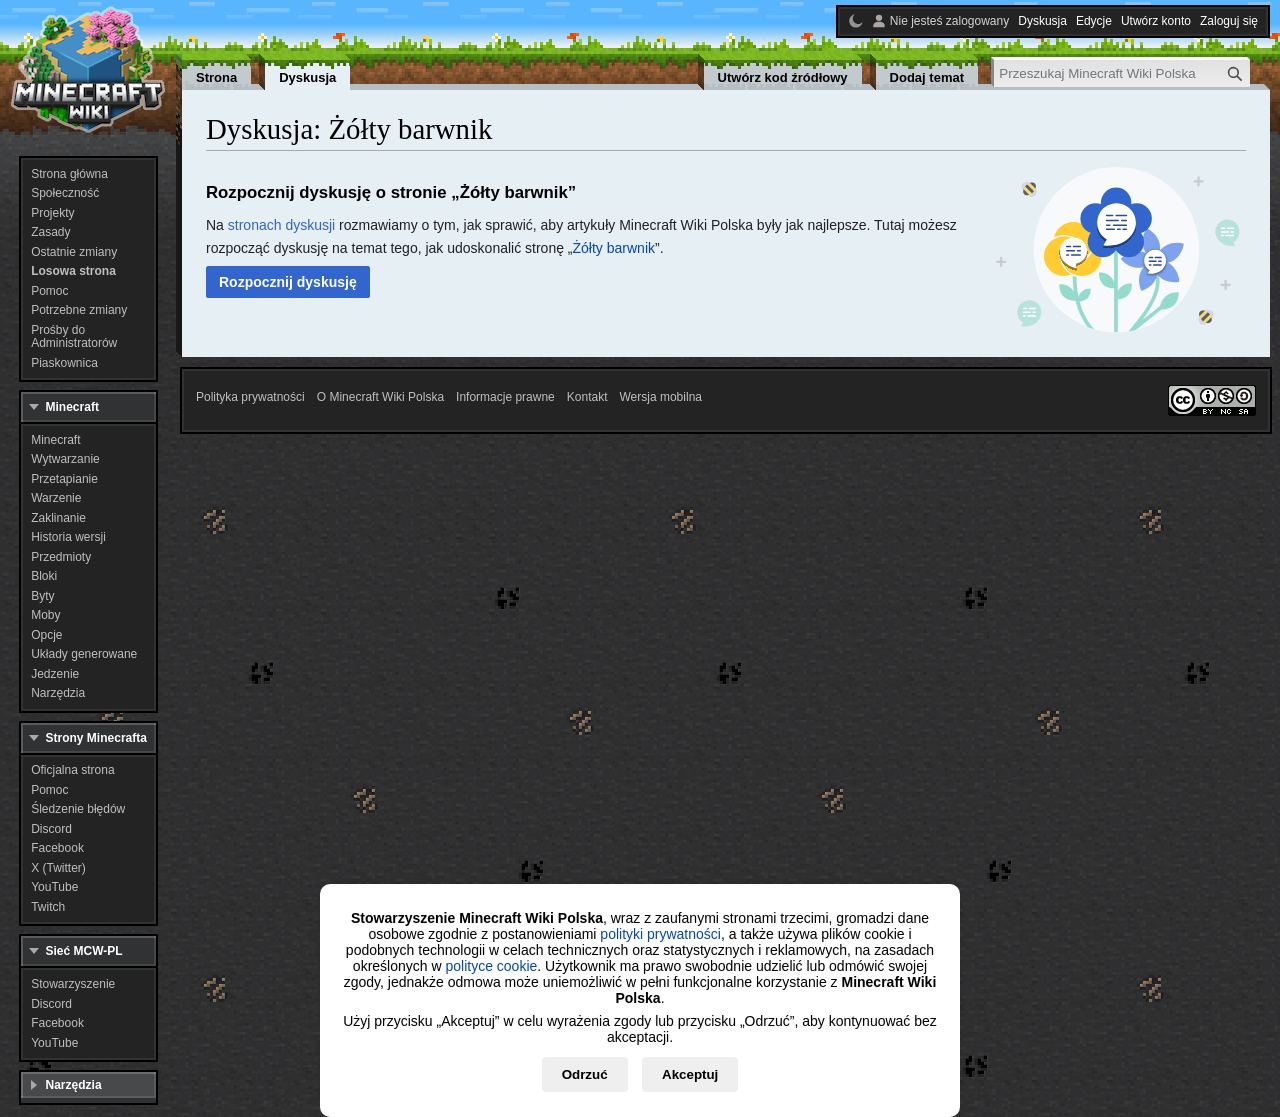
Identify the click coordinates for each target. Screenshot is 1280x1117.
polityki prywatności (660, 934)
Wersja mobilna (661, 397)
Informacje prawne (505, 397)
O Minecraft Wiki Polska (380, 397)
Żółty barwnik (614, 248)
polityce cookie (491, 966)
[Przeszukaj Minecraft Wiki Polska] (1122, 73)
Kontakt (587, 397)
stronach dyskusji (281, 225)
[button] (288, 282)
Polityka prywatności (250, 397)
